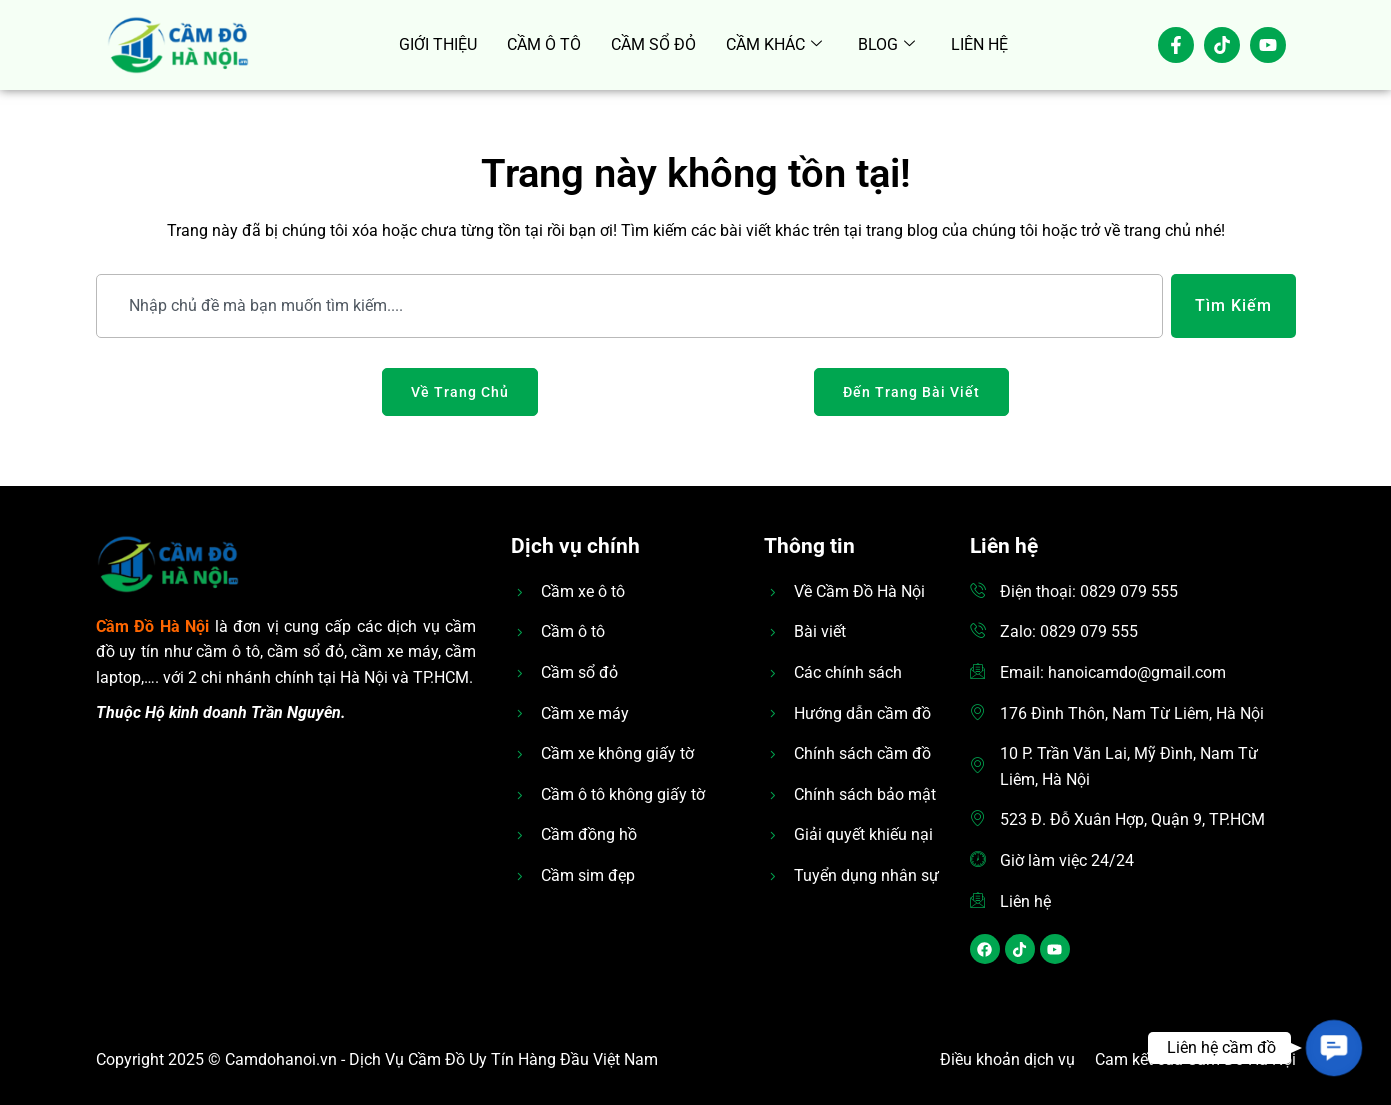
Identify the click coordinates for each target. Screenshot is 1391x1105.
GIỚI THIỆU (438, 44)
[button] (1333, 1047)
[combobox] (629, 306)
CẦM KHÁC (774, 45)
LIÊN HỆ (979, 44)
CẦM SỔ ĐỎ (653, 44)
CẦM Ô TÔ (544, 44)
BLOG (886, 45)
